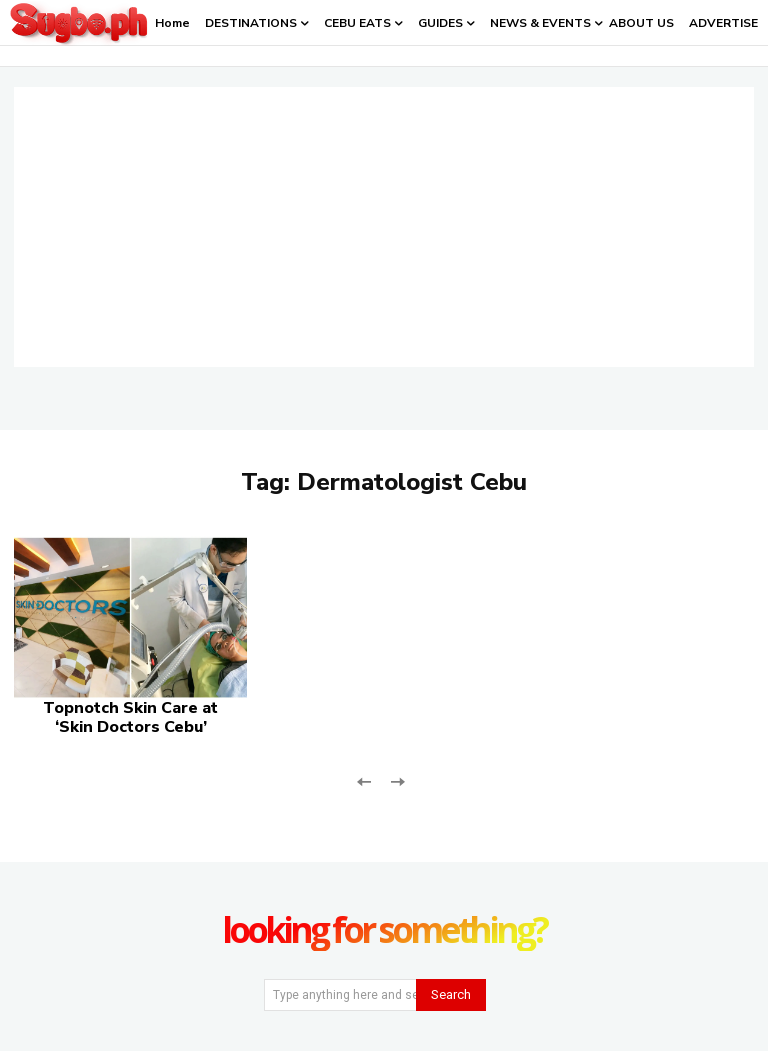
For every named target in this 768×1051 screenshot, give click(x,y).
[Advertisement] (384, 227)
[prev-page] (364, 779)
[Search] (451, 995)
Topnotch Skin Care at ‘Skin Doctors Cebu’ (130, 717)
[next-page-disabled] (396, 779)
